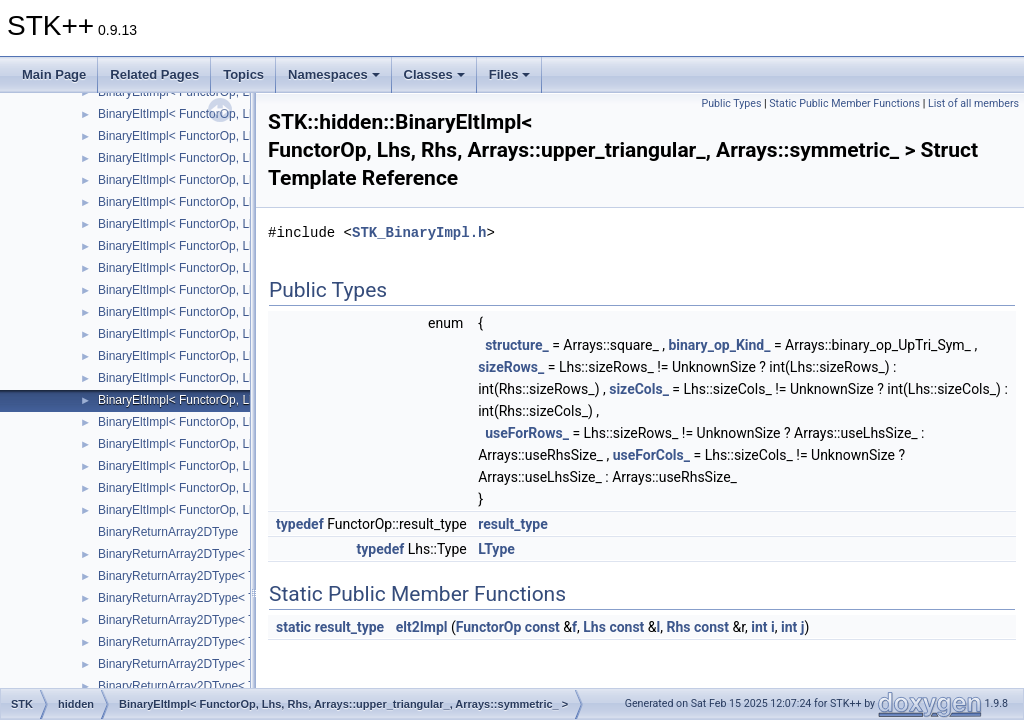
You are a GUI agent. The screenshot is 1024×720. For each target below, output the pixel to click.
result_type (512, 524)
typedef (300, 524)
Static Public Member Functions (844, 103)
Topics (243, 74)
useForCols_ (651, 455)
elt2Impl (422, 627)
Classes (434, 74)
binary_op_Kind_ (719, 345)
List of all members (973, 103)
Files (510, 74)
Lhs (594, 627)
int (759, 627)
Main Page (54, 74)
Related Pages (154, 74)
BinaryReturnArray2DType (168, 532)
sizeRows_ (511, 367)
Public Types (731, 103)
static (293, 627)
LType (496, 549)
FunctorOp (489, 627)
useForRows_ (527, 433)
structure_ (517, 345)
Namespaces (334, 74)
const (542, 627)
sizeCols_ (639, 389)
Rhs (679, 627)
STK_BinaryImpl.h (419, 232)
